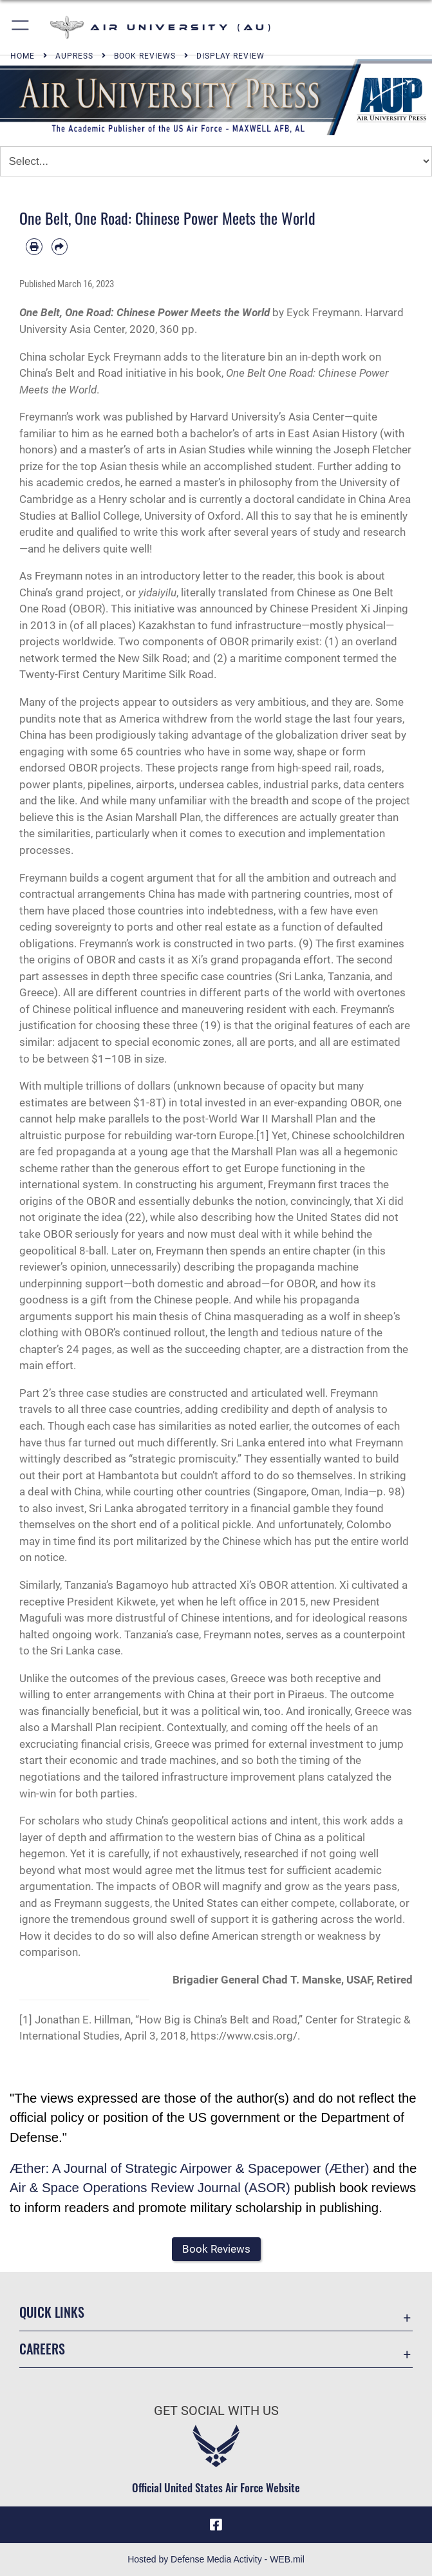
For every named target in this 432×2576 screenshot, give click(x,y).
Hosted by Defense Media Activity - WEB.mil (216, 2559)
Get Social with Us (216, 2410)
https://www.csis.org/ (244, 2035)
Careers (42, 2348)
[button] (21, 27)
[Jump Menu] (216, 161)
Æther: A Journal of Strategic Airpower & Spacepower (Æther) (189, 2168)
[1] (262, 1135)
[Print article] (34, 246)
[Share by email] (60, 246)
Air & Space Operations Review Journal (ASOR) (150, 2188)
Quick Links (51, 2312)
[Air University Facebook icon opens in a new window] (216, 2524)
